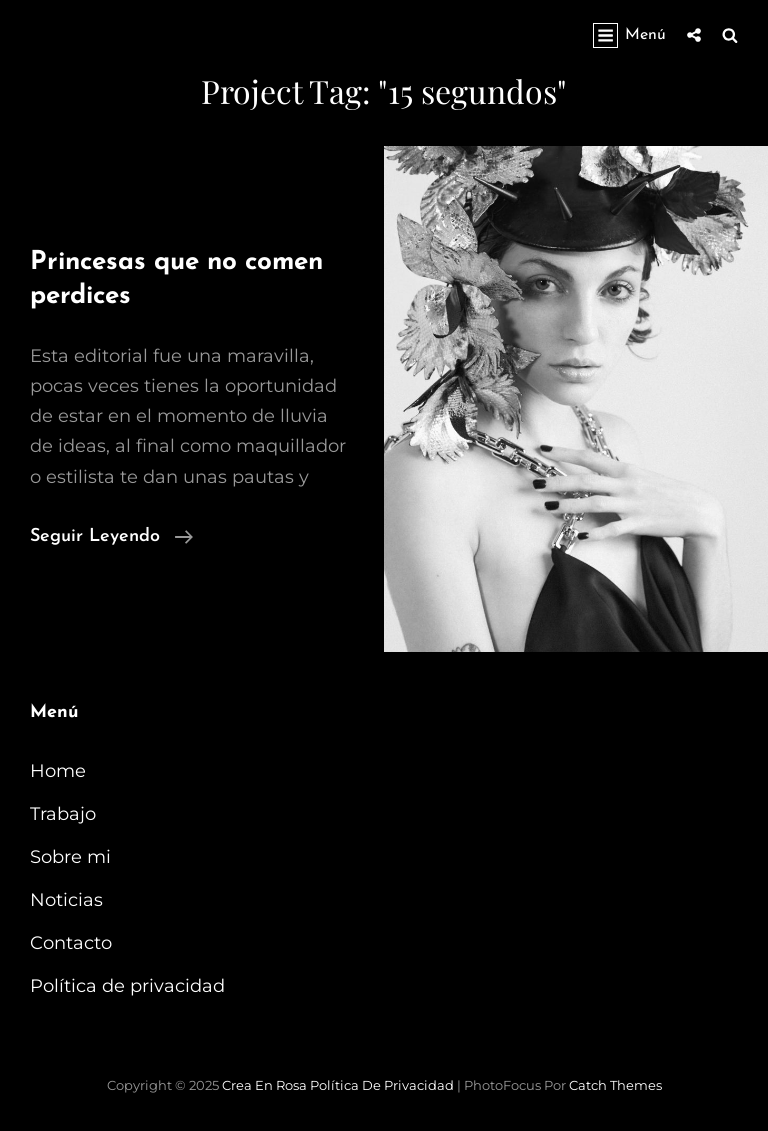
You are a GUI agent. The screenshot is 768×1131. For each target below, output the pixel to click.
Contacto (71, 943)
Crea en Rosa (264, 1085)
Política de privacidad (127, 986)
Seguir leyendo (111, 537)
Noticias (66, 900)
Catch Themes (615, 1085)
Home (58, 771)
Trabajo (63, 814)
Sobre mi (70, 857)
